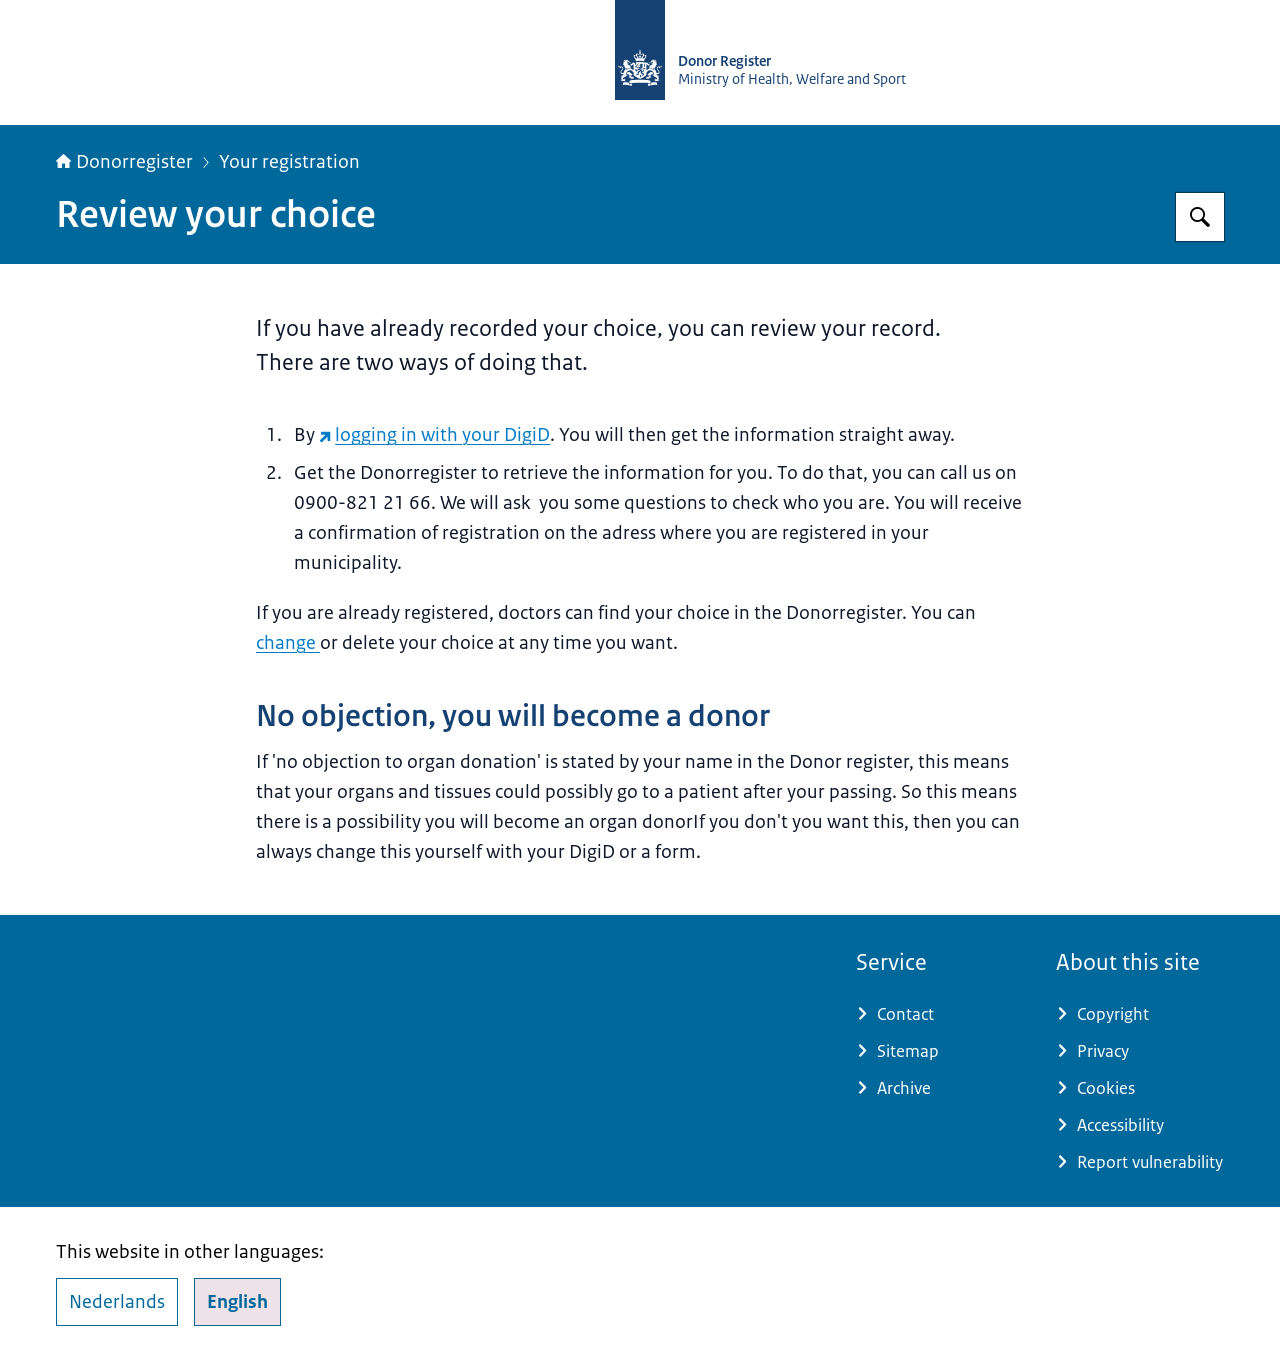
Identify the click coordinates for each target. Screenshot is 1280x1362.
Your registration (289, 162)
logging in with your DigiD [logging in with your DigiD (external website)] (434, 435)
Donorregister (124, 162)
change (288, 643)
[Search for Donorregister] (1200, 217)
